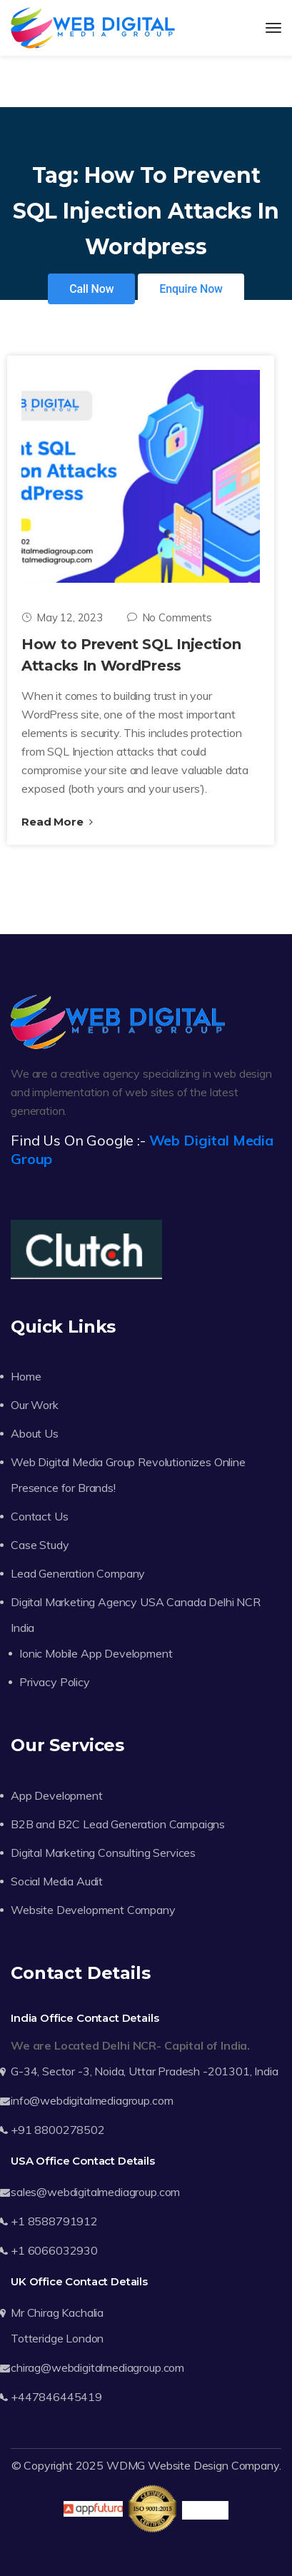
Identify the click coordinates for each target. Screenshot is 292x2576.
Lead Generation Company (78, 1573)
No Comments (169, 617)
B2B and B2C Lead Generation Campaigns (118, 1824)
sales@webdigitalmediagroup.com (95, 2192)
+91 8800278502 (58, 2130)
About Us (35, 1433)
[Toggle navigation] (273, 28)
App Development (57, 1795)
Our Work (35, 1405)
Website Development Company (93, 1910)
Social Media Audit (57, 1881)
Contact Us (39, 1516)
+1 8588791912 (54, 2221)
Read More (57, 821)
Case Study (40, 1545)
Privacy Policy (54, 1682)
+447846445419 (56, 2397)
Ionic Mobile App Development (96, 1653)
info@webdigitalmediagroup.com (92, 2100)
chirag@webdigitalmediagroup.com (97, 2367)
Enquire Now (191, 289)
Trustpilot (205, 2510)
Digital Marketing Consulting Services (103, 1852)
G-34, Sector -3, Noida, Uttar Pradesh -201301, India (144, 2071)
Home (26, 1376)
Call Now (91, 289)
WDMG (125, 2465)
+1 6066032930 (54, 2250)
